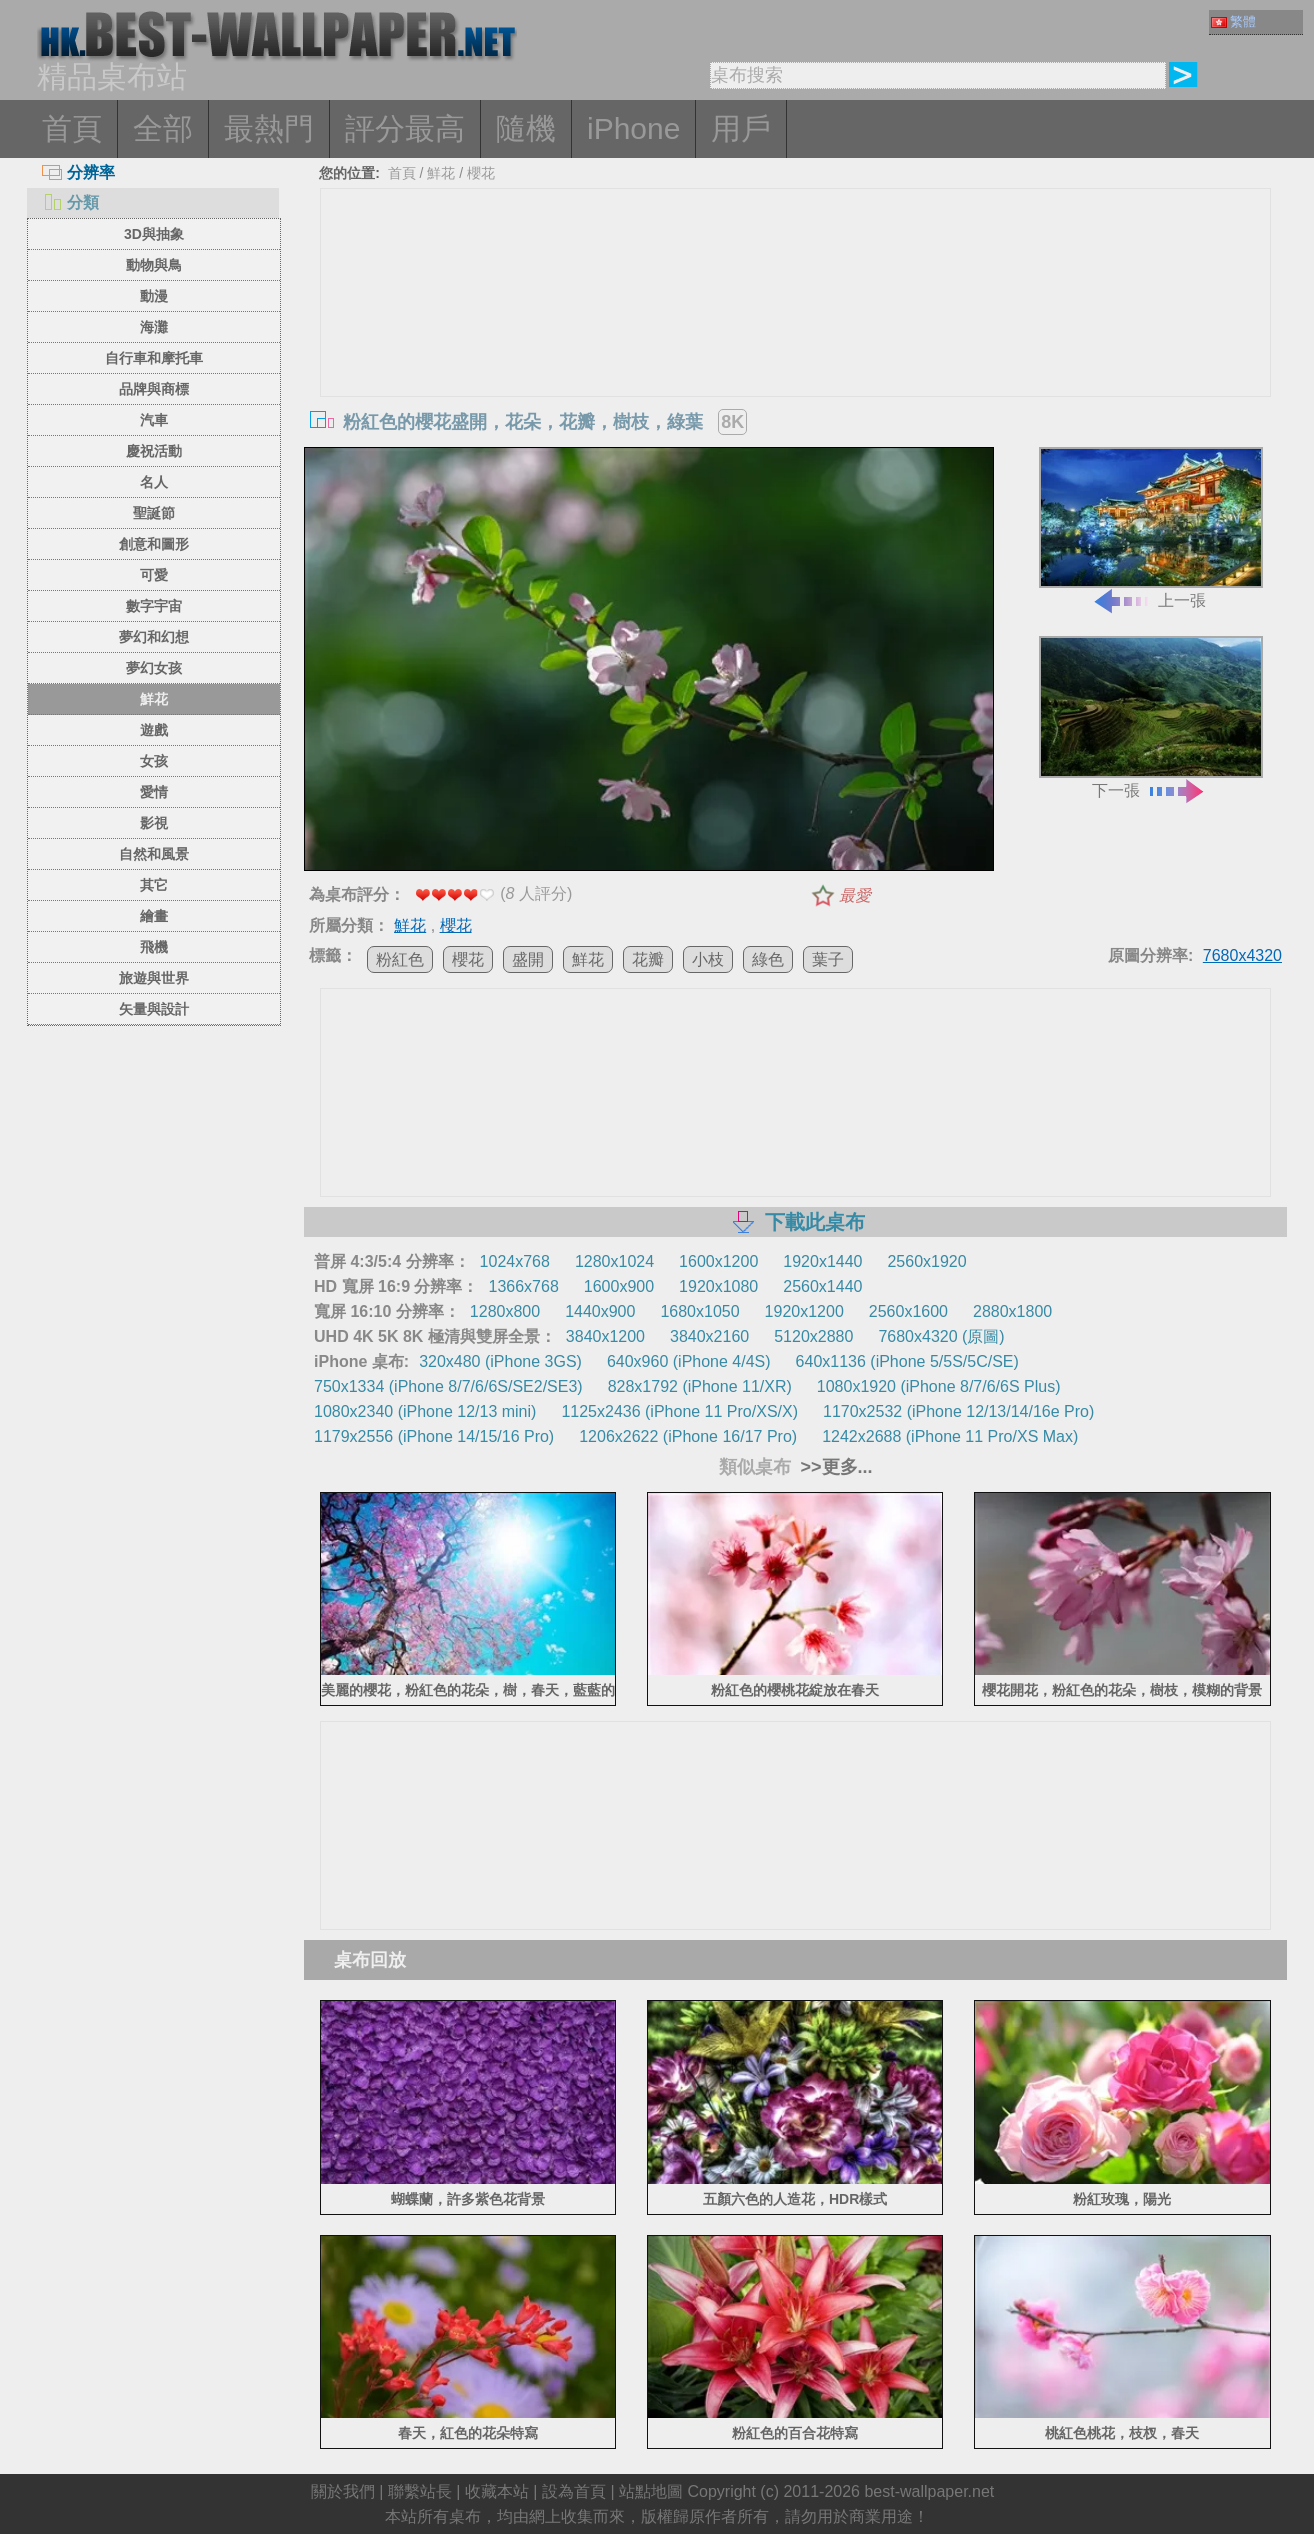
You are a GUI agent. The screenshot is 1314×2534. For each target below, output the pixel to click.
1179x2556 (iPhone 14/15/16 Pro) (434, 1436)
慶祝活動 (154, 451)
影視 (154, 823)
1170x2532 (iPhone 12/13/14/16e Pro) (958, 1411)
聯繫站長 (420, 2491)
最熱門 (269, 128)
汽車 (154, 420)
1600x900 (619, 1286)
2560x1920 (926, 1261)
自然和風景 (154, 854)
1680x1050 (699, 1311)
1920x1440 (822, 1261)
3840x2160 (709, 1336)
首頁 (72, 128)
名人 (154, 482)
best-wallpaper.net (929, 2491)
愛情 (154, 792)
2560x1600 (908, 1311)
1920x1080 (718, 1286)
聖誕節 (154, 513)
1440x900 (600, 1311)
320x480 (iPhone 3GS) (500, 1361)
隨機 (526, 128)
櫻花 (481, 173)
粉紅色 (400, 959)
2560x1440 (822, 1286)
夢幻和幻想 (154, 637)
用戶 (741, 128)
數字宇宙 (154, 606)
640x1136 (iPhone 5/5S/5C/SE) (907, 1361)
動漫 (154, 296)
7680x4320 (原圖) (941, 1336)
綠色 (768, 959)
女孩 (154, 761)
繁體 (1233, 21)
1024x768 (515, 1261)
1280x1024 (614, 1261)
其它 (154, 885)
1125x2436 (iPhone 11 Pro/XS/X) (679, 1411)
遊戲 (154, 730)
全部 (163, 128)
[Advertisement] (796, 339)
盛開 (528, 959)
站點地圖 (651, 2491)
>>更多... (834, 1467)
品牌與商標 (154, 389)
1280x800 (505, 1311)
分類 (70, 202)
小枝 (708, 959)
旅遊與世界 (154, 978)
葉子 (828, 959)
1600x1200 (718, 1261)
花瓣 (648, 959)
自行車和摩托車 (154, 358)
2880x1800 (1012, 1311)
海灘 (154, 327)
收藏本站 (497, 2491)
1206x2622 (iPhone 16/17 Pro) (688, 1436)
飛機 (154, 947)
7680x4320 (1242, 955)
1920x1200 (804, 1311)
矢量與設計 (154, 1009)
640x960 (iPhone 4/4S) (689, 1361)
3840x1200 (605, 1336)
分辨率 (78, 172)
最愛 (855, 895)
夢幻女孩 (154, 668)
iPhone (633, 128)
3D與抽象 (154, 234)
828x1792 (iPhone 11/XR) (700, 1386)
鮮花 (154, 699)
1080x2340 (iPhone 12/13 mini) (425, 1411)
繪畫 (154, 916)
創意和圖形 (154, 544)
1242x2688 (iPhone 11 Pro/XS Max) (950, 1436)
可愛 (154, 575)
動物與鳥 (154, 265)
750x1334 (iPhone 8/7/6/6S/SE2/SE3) (448, 1386)
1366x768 (523, 1286)
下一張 (1151, 717)
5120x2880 (813, 1336)
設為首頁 (574, 2491)
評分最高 (405, 128)
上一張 (1151, 528)
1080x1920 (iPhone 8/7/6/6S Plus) (939, 1386)
